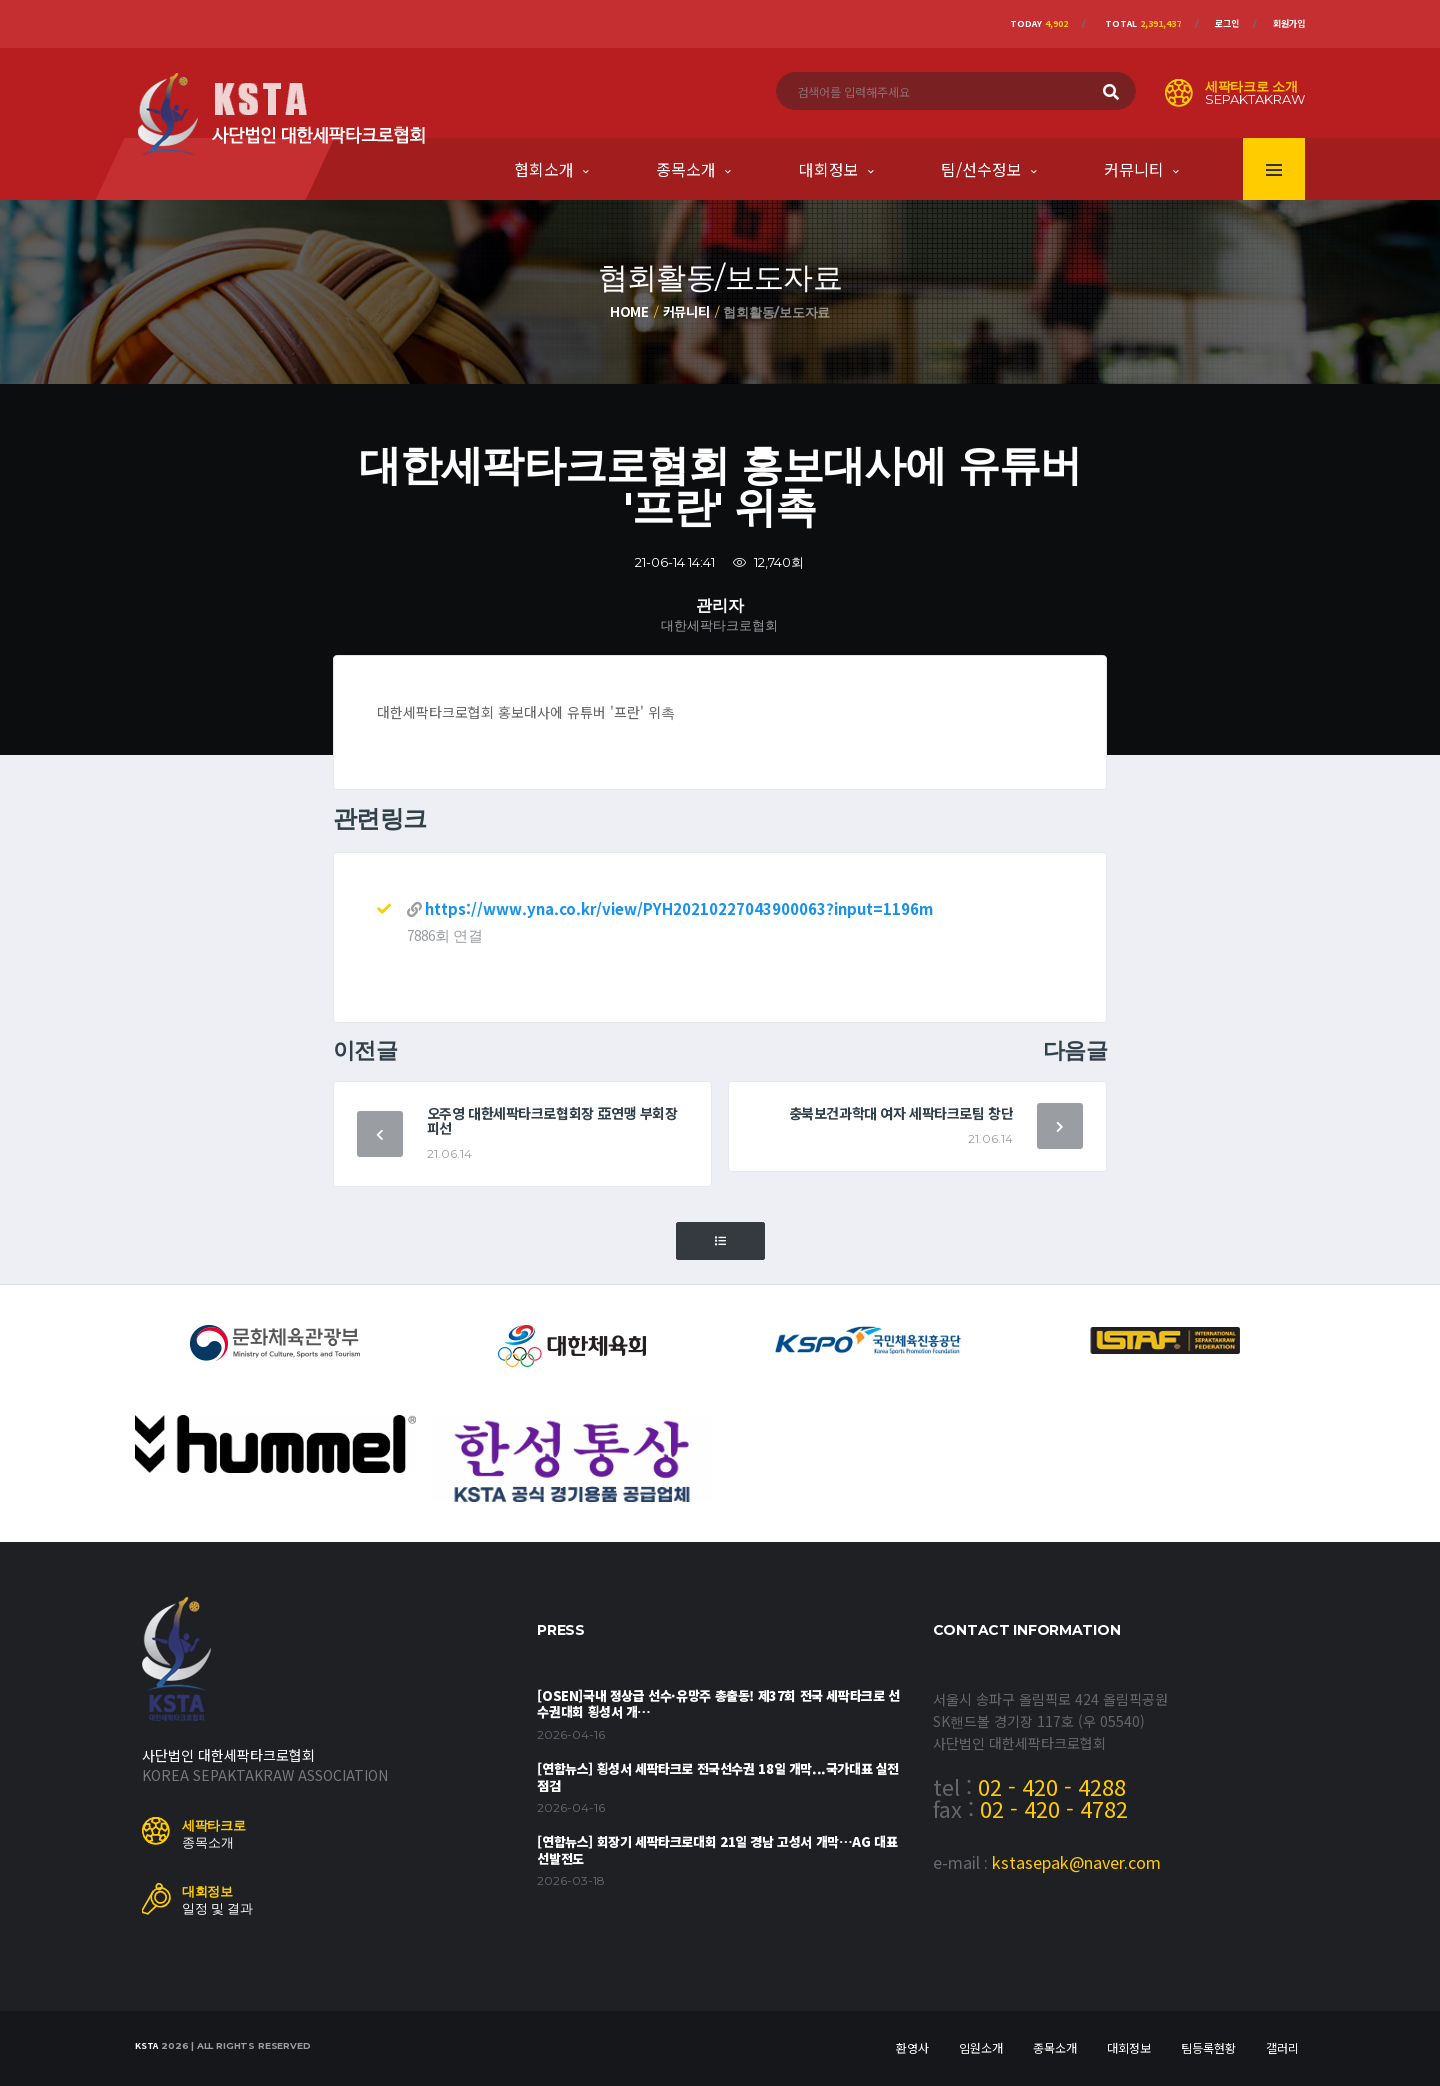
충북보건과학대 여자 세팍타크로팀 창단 (901, 1113)
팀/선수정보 (981, 169)
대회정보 (829, 169)
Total (1143, 23)
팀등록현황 (1208, 2047)
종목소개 (686, 169)
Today (1039, 23)
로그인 (1227, 23)
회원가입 (1289, 23)
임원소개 (981, 2047)
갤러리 (1282, 2047)
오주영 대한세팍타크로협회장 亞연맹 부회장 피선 (552, 1120)
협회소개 (544, 169)
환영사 (912, 2047)
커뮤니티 (1134, 169)
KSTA (146, 2045)
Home (629, 311)
